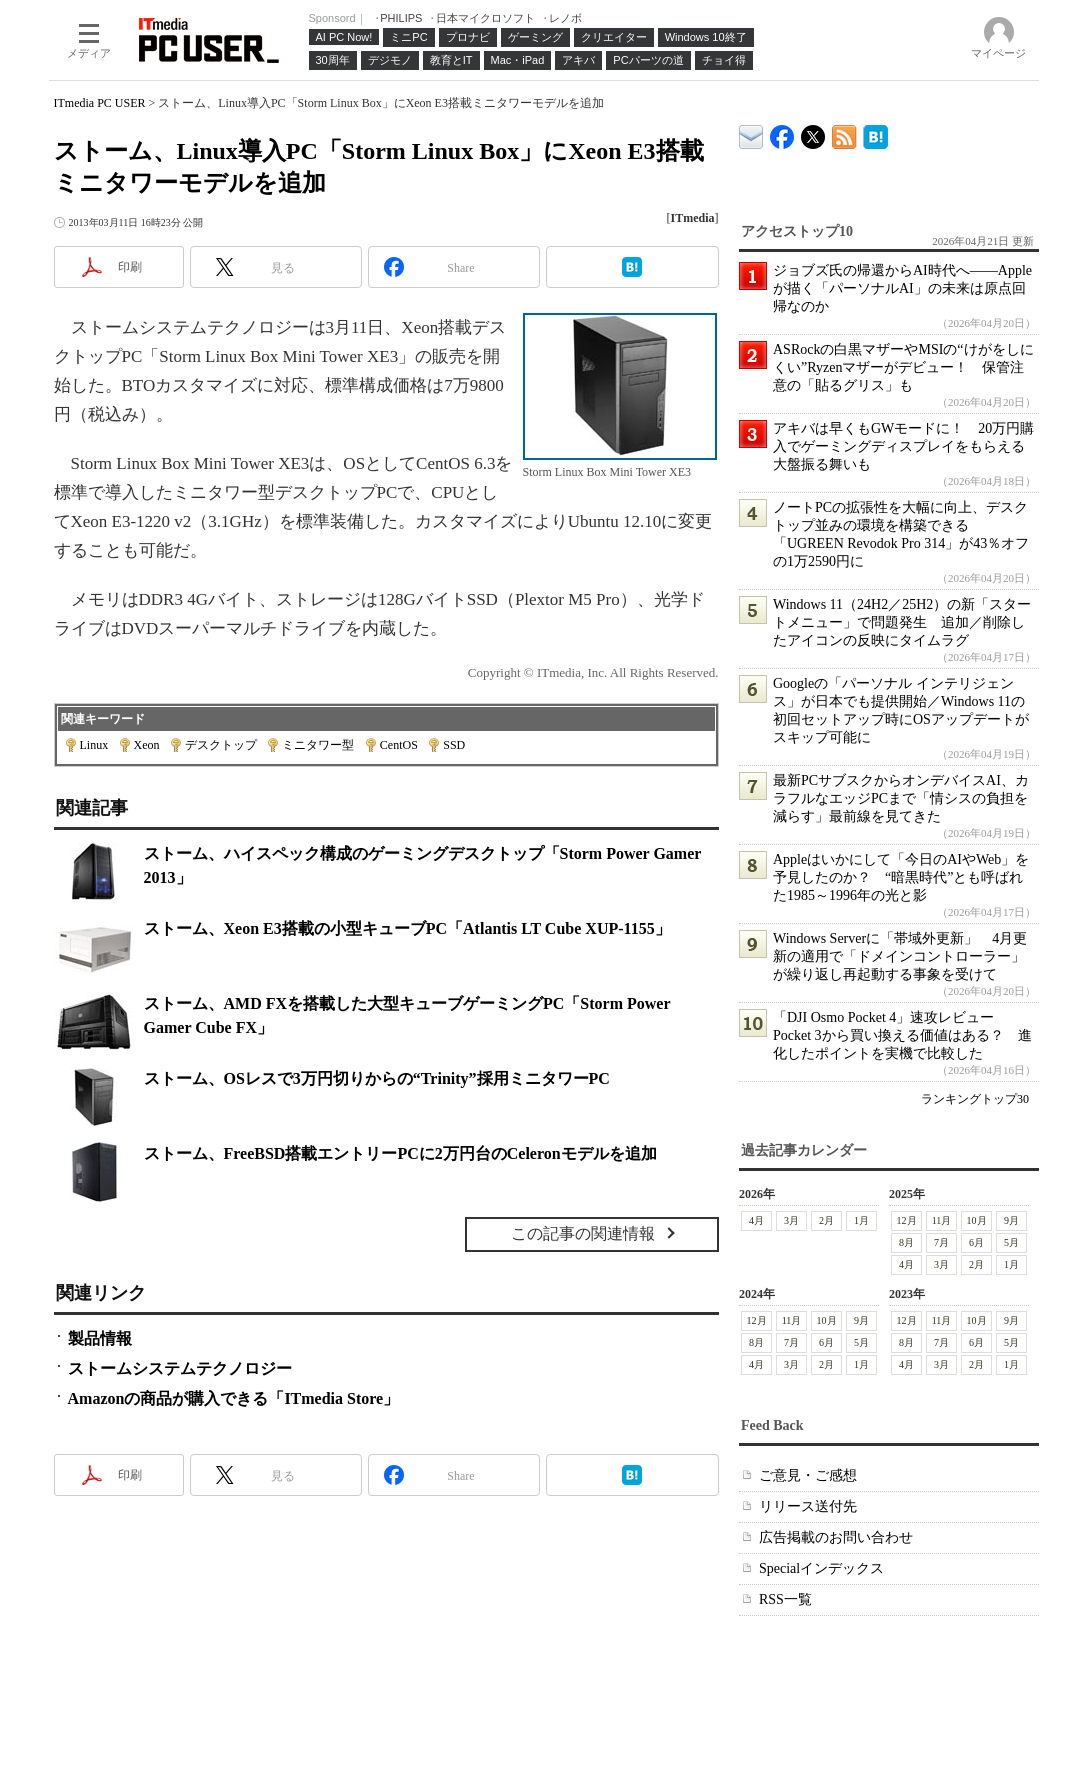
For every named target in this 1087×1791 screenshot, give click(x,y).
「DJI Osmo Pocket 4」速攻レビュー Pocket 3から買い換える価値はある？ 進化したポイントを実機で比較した (902, 1035)
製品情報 (100, 1338)
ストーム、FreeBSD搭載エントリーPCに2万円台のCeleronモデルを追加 (400, 1153)
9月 (1011, 1220)
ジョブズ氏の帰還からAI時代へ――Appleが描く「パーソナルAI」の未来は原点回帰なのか (902, 288)
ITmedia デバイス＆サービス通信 (751, 133)
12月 (906, 1220)
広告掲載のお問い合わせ (836, 1537)
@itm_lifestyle (813, 132)
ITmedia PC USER (100, 103)
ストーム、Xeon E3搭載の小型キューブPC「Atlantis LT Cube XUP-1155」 (407, 928)
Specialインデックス (821, 1568)
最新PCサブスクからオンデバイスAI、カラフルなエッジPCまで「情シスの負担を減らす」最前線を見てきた (901, 798)
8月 (906, 1242)
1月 (861, 1220)
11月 (941, 1220)
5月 (1011, 1242)
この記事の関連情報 (583, 1233)
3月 (791, 1220)
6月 (976, 1242)
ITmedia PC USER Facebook (782, 132)
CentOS (399, 745)
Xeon (147, 745)
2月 (826, 1220)
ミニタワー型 (318, 745)
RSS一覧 (785, 1599)
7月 (941, 1242)
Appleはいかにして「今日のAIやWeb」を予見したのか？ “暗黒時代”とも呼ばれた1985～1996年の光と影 (901, 877)
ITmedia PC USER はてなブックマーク (875, 133)
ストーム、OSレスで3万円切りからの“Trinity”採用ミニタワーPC (377, 1078)
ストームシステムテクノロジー (180, 1368)
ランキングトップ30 (975, 1099)
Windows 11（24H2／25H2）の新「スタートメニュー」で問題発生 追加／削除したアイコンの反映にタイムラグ (902, 622)
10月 (976, 1220)
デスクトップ (221, 745)
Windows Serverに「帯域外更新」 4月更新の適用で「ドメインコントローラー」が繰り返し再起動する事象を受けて (900, 956)
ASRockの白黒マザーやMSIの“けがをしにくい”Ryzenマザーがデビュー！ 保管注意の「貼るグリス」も (903, 367)
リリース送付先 (808, 1506)
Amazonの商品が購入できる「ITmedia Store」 (234, 1398)
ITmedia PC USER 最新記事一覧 (844, 133)
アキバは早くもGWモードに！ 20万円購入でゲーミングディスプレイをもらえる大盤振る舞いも (903, 446)
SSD (454, 745)
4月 (756, 1220)
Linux (94, 745)
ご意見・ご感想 (808, 1475)
